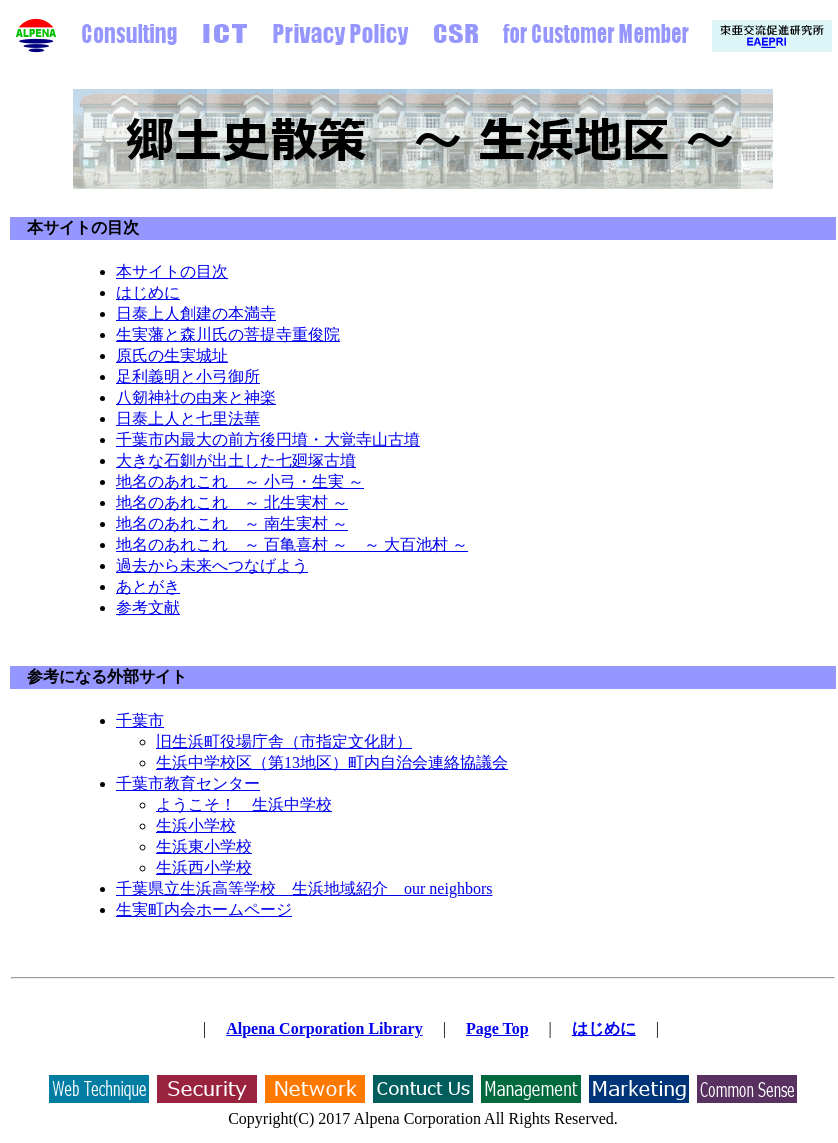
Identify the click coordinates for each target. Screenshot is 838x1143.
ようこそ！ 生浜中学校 (244, 804)
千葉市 (140, 720)
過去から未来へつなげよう (212, 565)
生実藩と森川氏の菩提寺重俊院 (228, 334)
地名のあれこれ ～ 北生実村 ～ (232, 502)
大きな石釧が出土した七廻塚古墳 (236, 460)
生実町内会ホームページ (204, 909)
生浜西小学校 (204, 867)
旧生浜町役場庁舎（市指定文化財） (284, 741)
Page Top (497, 1028)
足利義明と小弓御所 (188, 376)
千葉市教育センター (188, 783)
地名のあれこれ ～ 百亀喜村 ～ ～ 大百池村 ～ (292, 544)
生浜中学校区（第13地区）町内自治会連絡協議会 (332, 762)
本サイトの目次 (83, 227)
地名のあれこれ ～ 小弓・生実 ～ (240, 481)
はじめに (148, 292)
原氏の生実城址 (172, 355)
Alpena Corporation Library (324, 1028)
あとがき (148, 586)
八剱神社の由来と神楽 (196, 397)
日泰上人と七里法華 (188, 418)
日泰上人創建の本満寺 (196, 313)
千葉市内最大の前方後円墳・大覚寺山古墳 (268, 439)
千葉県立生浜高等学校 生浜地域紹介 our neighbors (304, 888)
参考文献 (148, 607)
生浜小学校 (196, 825)
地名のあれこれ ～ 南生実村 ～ (232, 523)
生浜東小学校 (204, 846)
